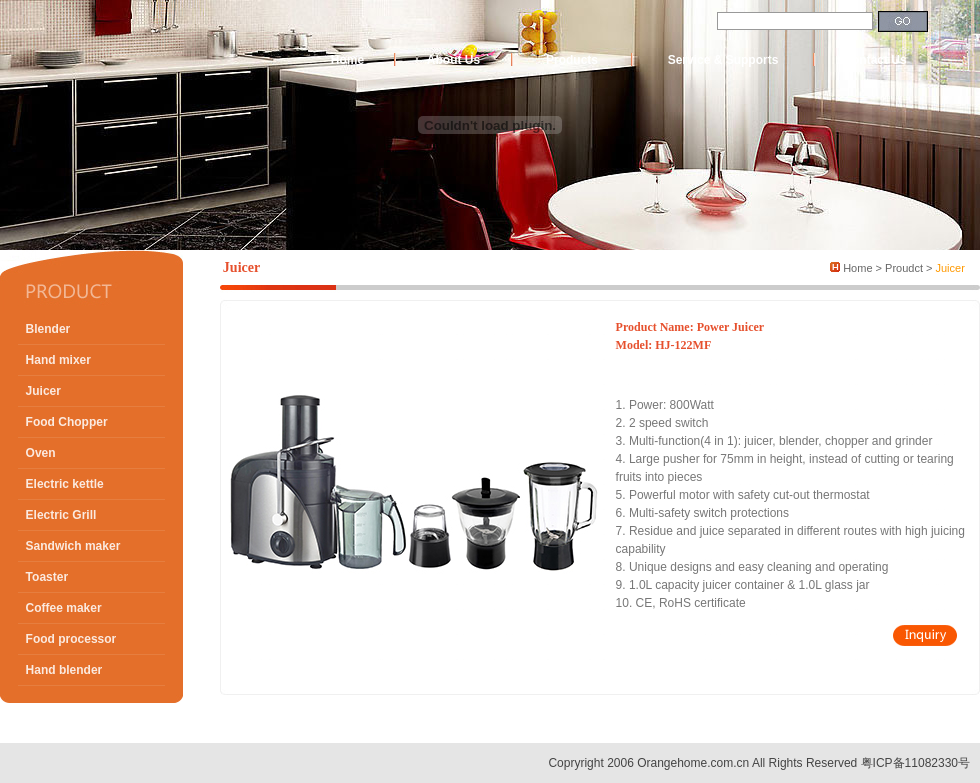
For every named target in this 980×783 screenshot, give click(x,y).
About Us (453, 60)
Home (347, 60)
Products (572, 60)
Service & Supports (723, 60)
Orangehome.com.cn (693, 763)
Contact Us (874, 60)
